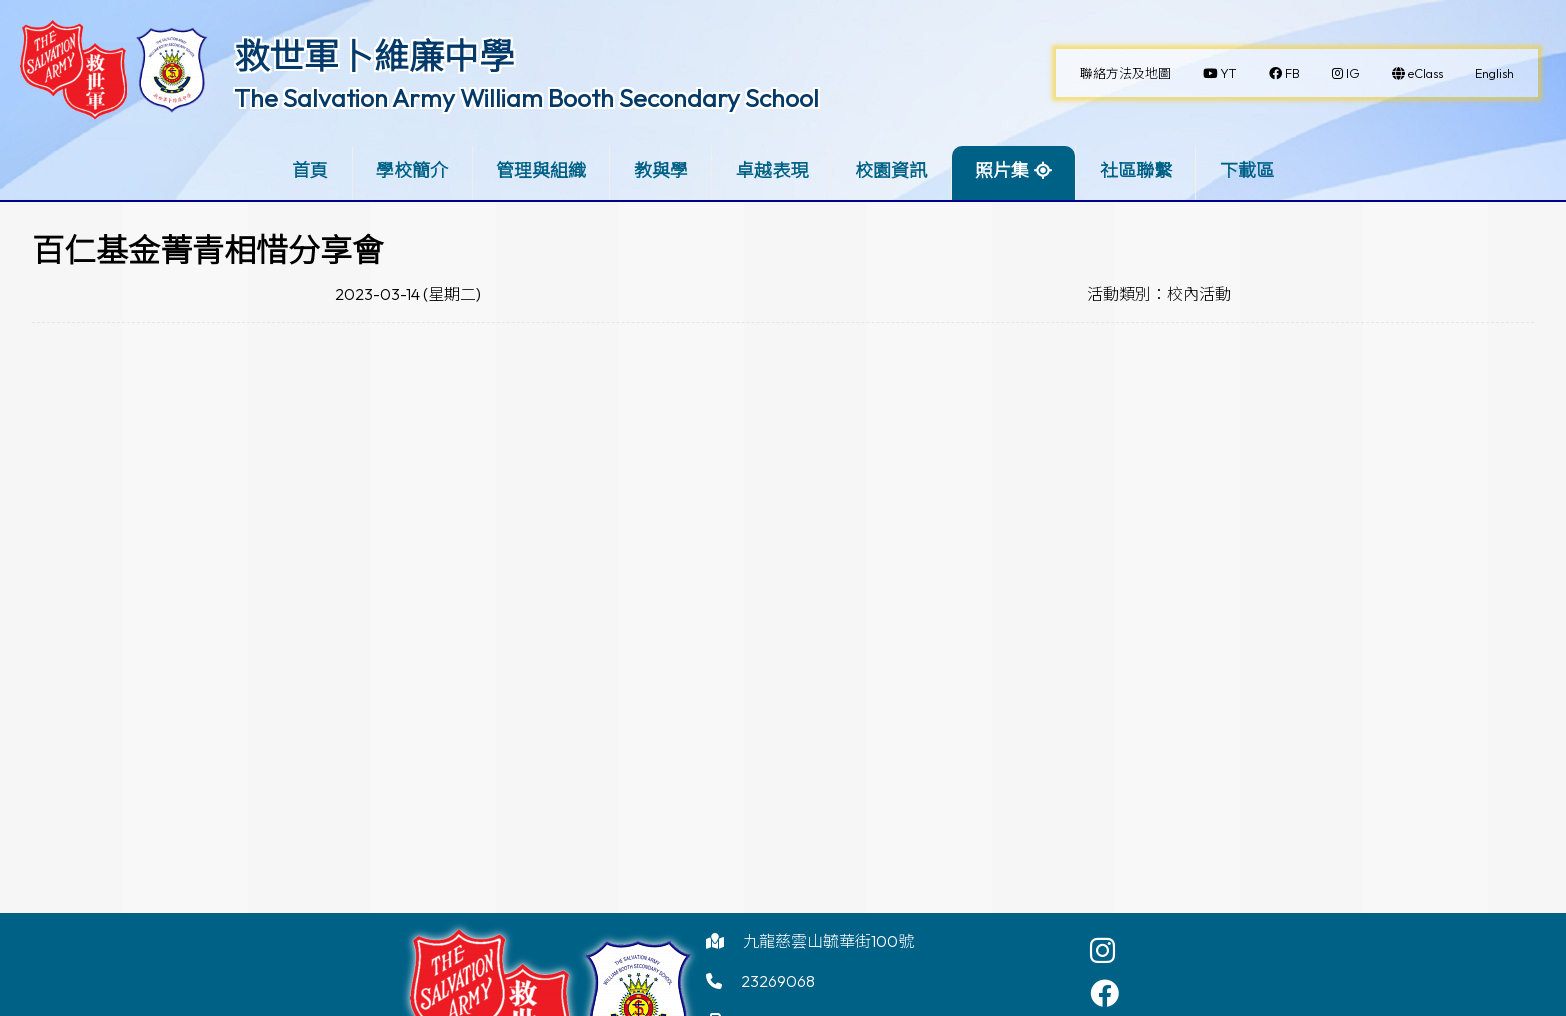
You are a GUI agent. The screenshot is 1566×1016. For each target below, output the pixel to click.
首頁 (310, 170)
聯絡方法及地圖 (1125, 73)
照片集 (1002, 170)
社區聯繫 (1136, 170)
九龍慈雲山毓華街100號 (828, 941)
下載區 (1247, 170)
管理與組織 (541, 170)
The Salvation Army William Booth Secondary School (526, 98)
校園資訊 (891, 170)
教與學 (661, 170)
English (1494, 73)
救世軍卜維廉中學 (374, 56)
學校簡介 (412, 170)
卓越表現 (772, 170)
